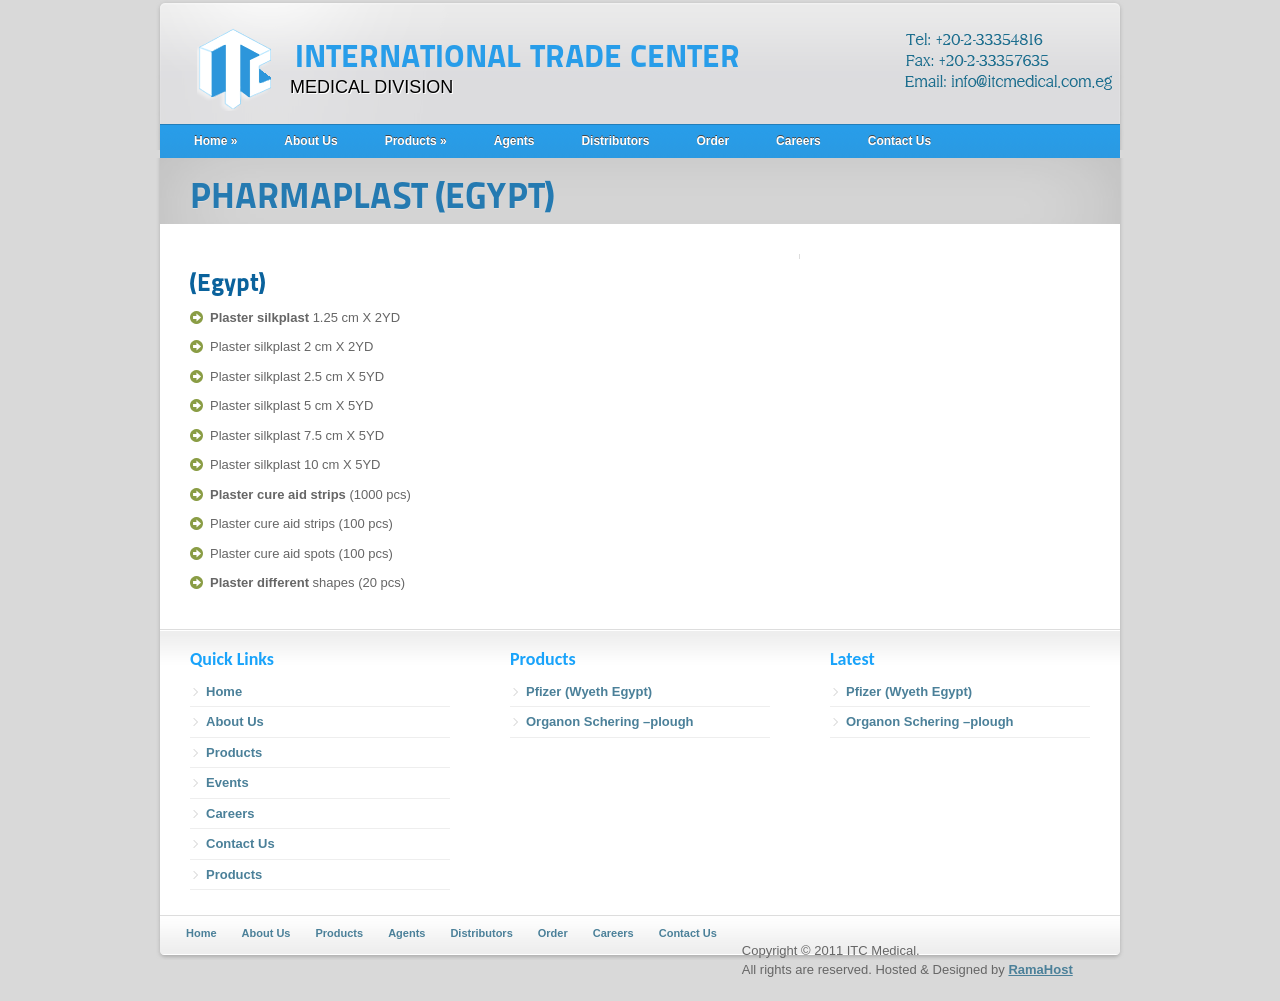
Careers (798, 141)
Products (416, 141)
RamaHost (1040, 969)
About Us (310, 141)
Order (712, 141)
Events (227, 782)
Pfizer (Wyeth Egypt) (589, 691)
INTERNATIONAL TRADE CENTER (517, 57)
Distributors (615, 141)
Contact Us (899, 141)
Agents (514, 141)
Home (215, 141)
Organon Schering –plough (610, 721)
